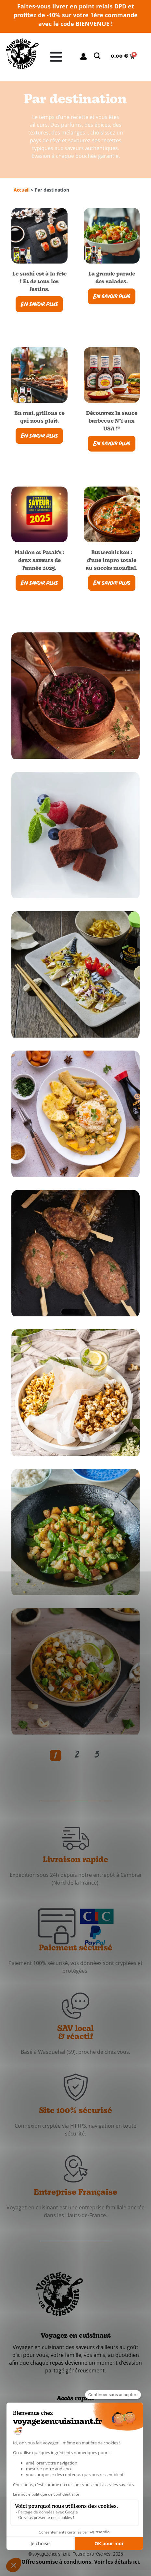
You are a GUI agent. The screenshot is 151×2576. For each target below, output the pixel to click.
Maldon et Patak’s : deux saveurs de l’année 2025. (39, 560)
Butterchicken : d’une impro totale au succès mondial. (107, 560)
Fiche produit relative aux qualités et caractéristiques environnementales (76, 2529)
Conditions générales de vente (75, 2518)
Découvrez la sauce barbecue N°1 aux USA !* (107, 421)
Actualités (72, 2423)
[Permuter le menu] (56, 56)
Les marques (75, 2416)
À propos (70, 2430)
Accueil (22, 190)
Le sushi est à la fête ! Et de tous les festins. (39, 282)
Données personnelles (52, 2511)
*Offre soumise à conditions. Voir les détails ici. (80, 2561)
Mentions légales (102, 2511)
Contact (68, 2437)
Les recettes (74, 2409)
